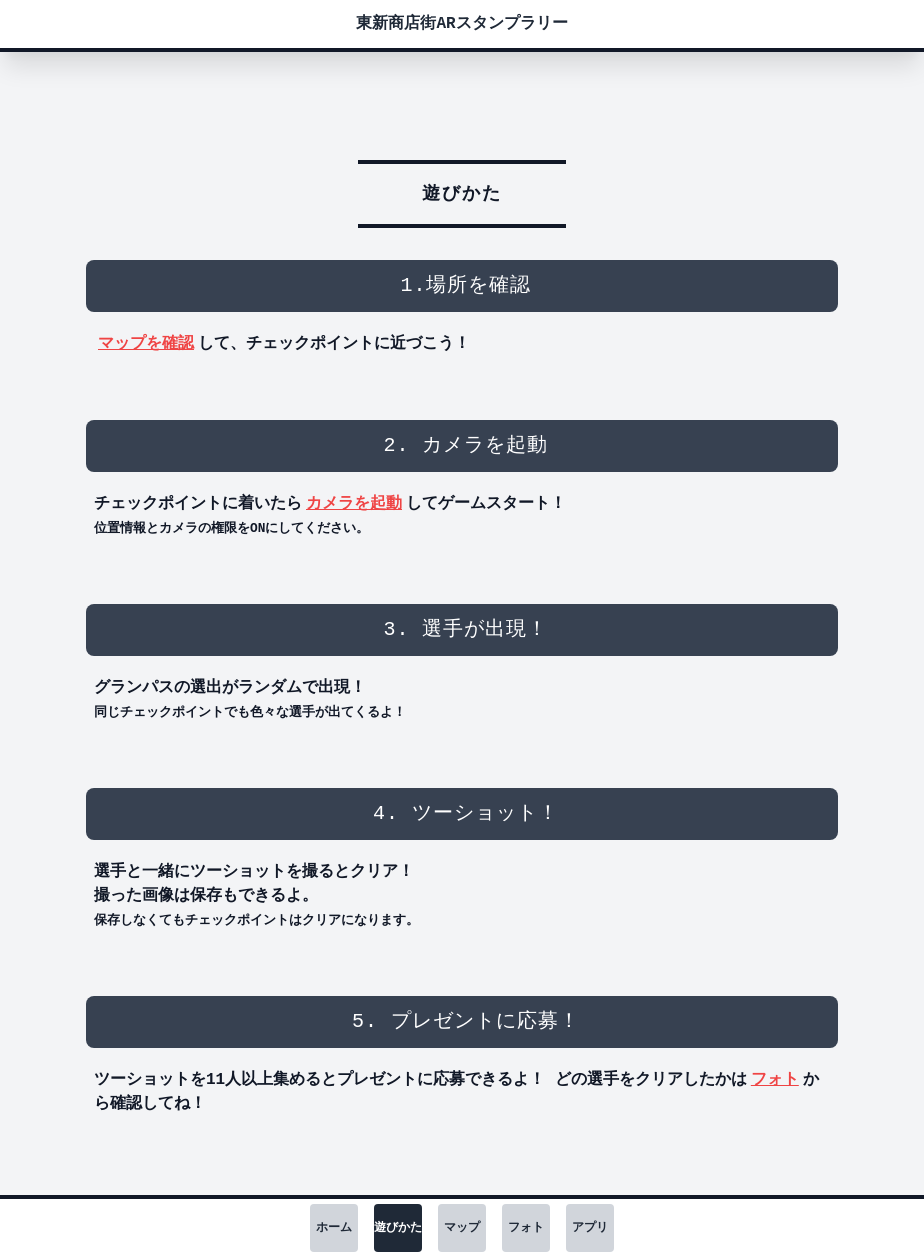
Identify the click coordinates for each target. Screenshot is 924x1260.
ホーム (334, 1228)
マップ (462, 1228)
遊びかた (398, 1228)
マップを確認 (146, 344)
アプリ (590, 1228)
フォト (775, 1080)
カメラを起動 (354, 504)
